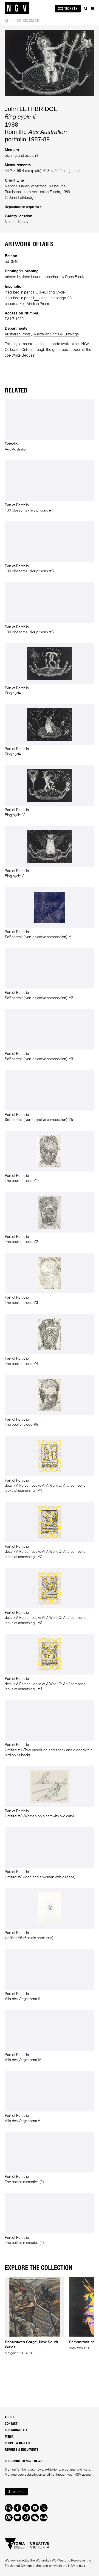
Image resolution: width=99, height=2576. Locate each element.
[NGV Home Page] (17, 8)
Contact (11, 2423)
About (9, 2417)
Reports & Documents (21, 2449)
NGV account (83, 2474)
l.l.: (36, 292)
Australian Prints (18, 334)
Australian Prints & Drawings (56, 334)
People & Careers (18, 2443)
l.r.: (36, 298)
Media (9, 2437)
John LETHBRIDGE (31, 108)
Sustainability (16, 2430)
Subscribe (16, 2492)
